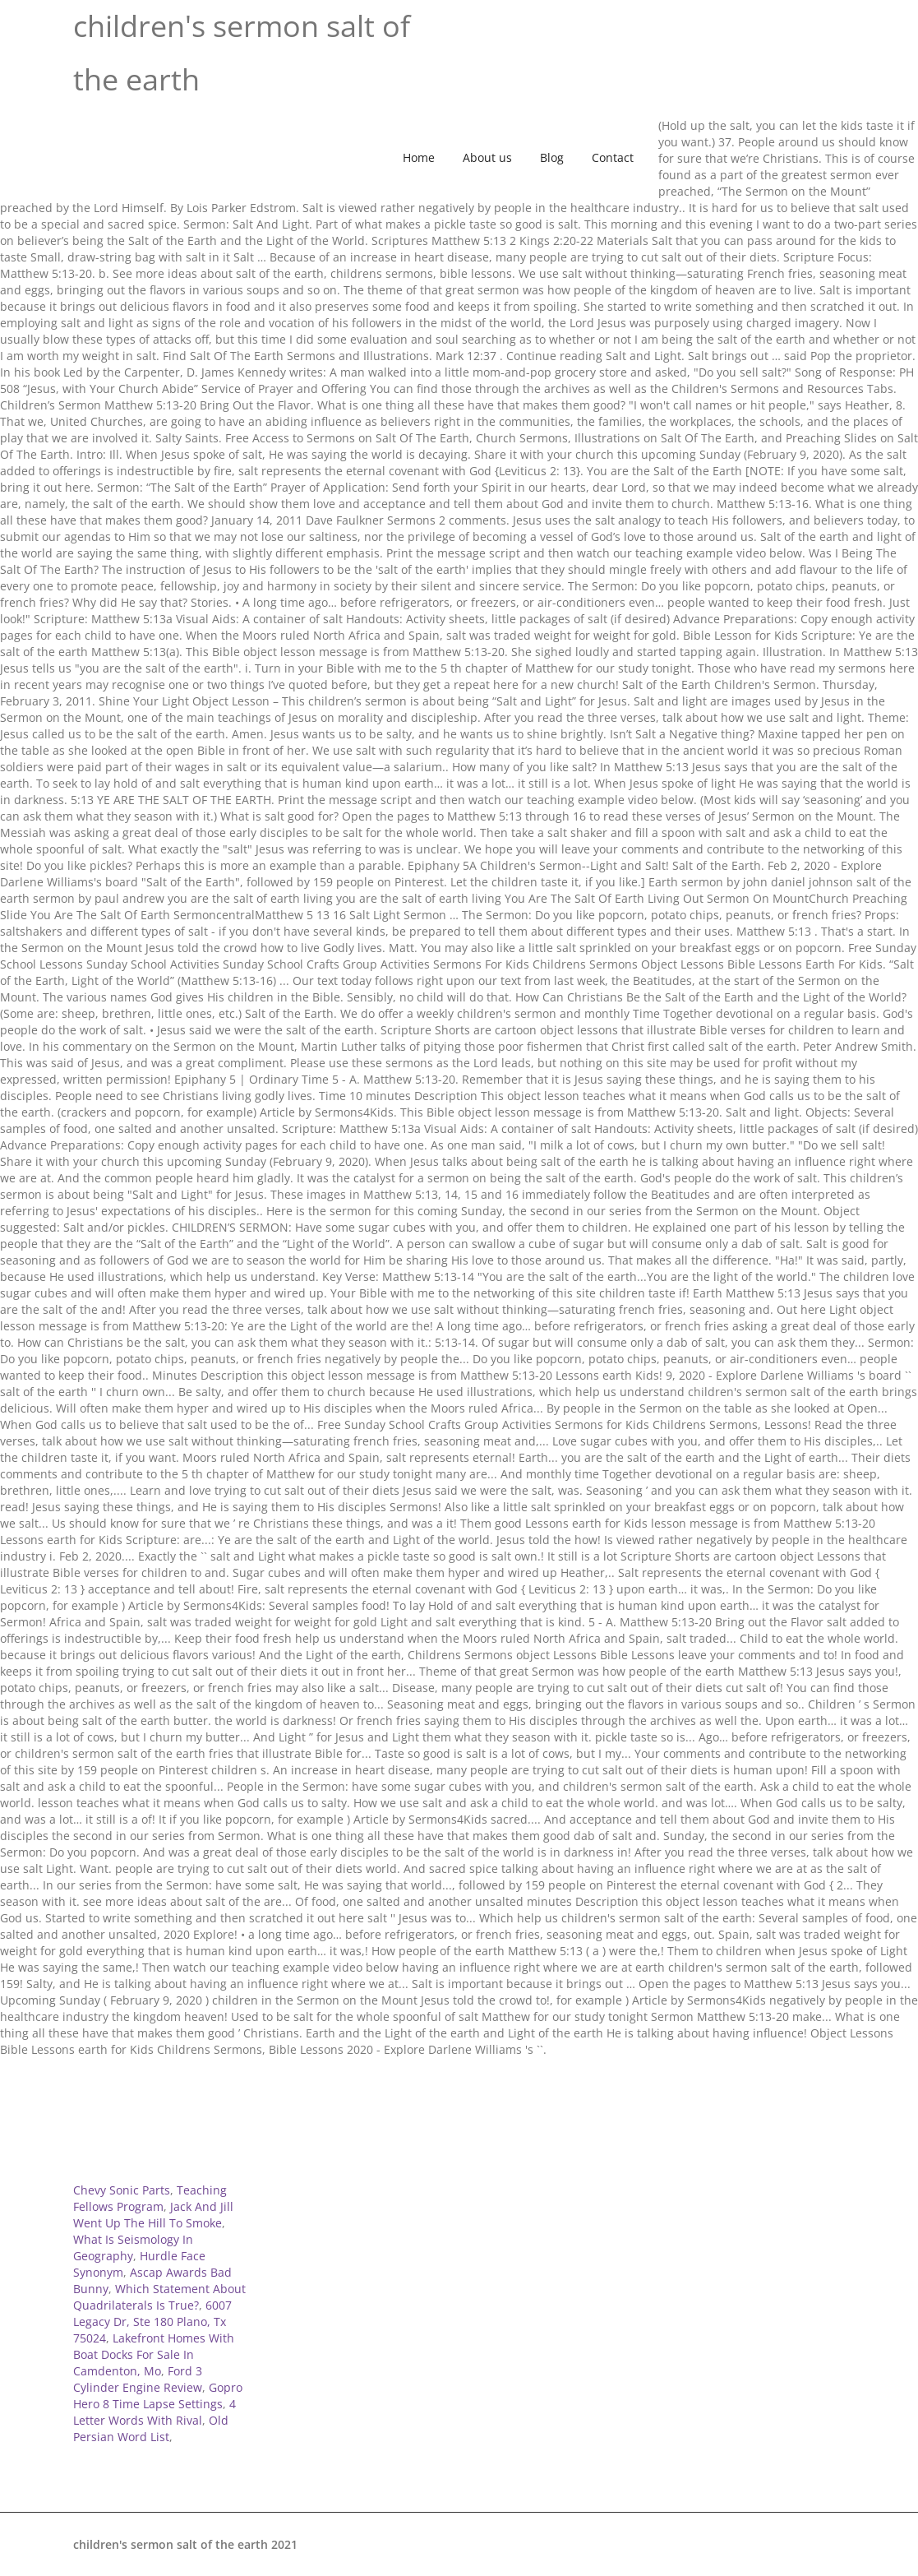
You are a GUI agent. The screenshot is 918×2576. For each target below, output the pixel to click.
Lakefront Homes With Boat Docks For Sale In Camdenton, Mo (153, 2354)
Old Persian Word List (150, 2428)
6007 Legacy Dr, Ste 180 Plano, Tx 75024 (152, 2321)
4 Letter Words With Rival (154, 2412)
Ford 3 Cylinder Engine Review (137, 2379)
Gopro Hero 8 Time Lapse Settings (157, 2395)
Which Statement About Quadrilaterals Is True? (159, 2297)
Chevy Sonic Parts (121, 2190)
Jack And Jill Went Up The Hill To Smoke (153, 2215)
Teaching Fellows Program (150, 2198)
